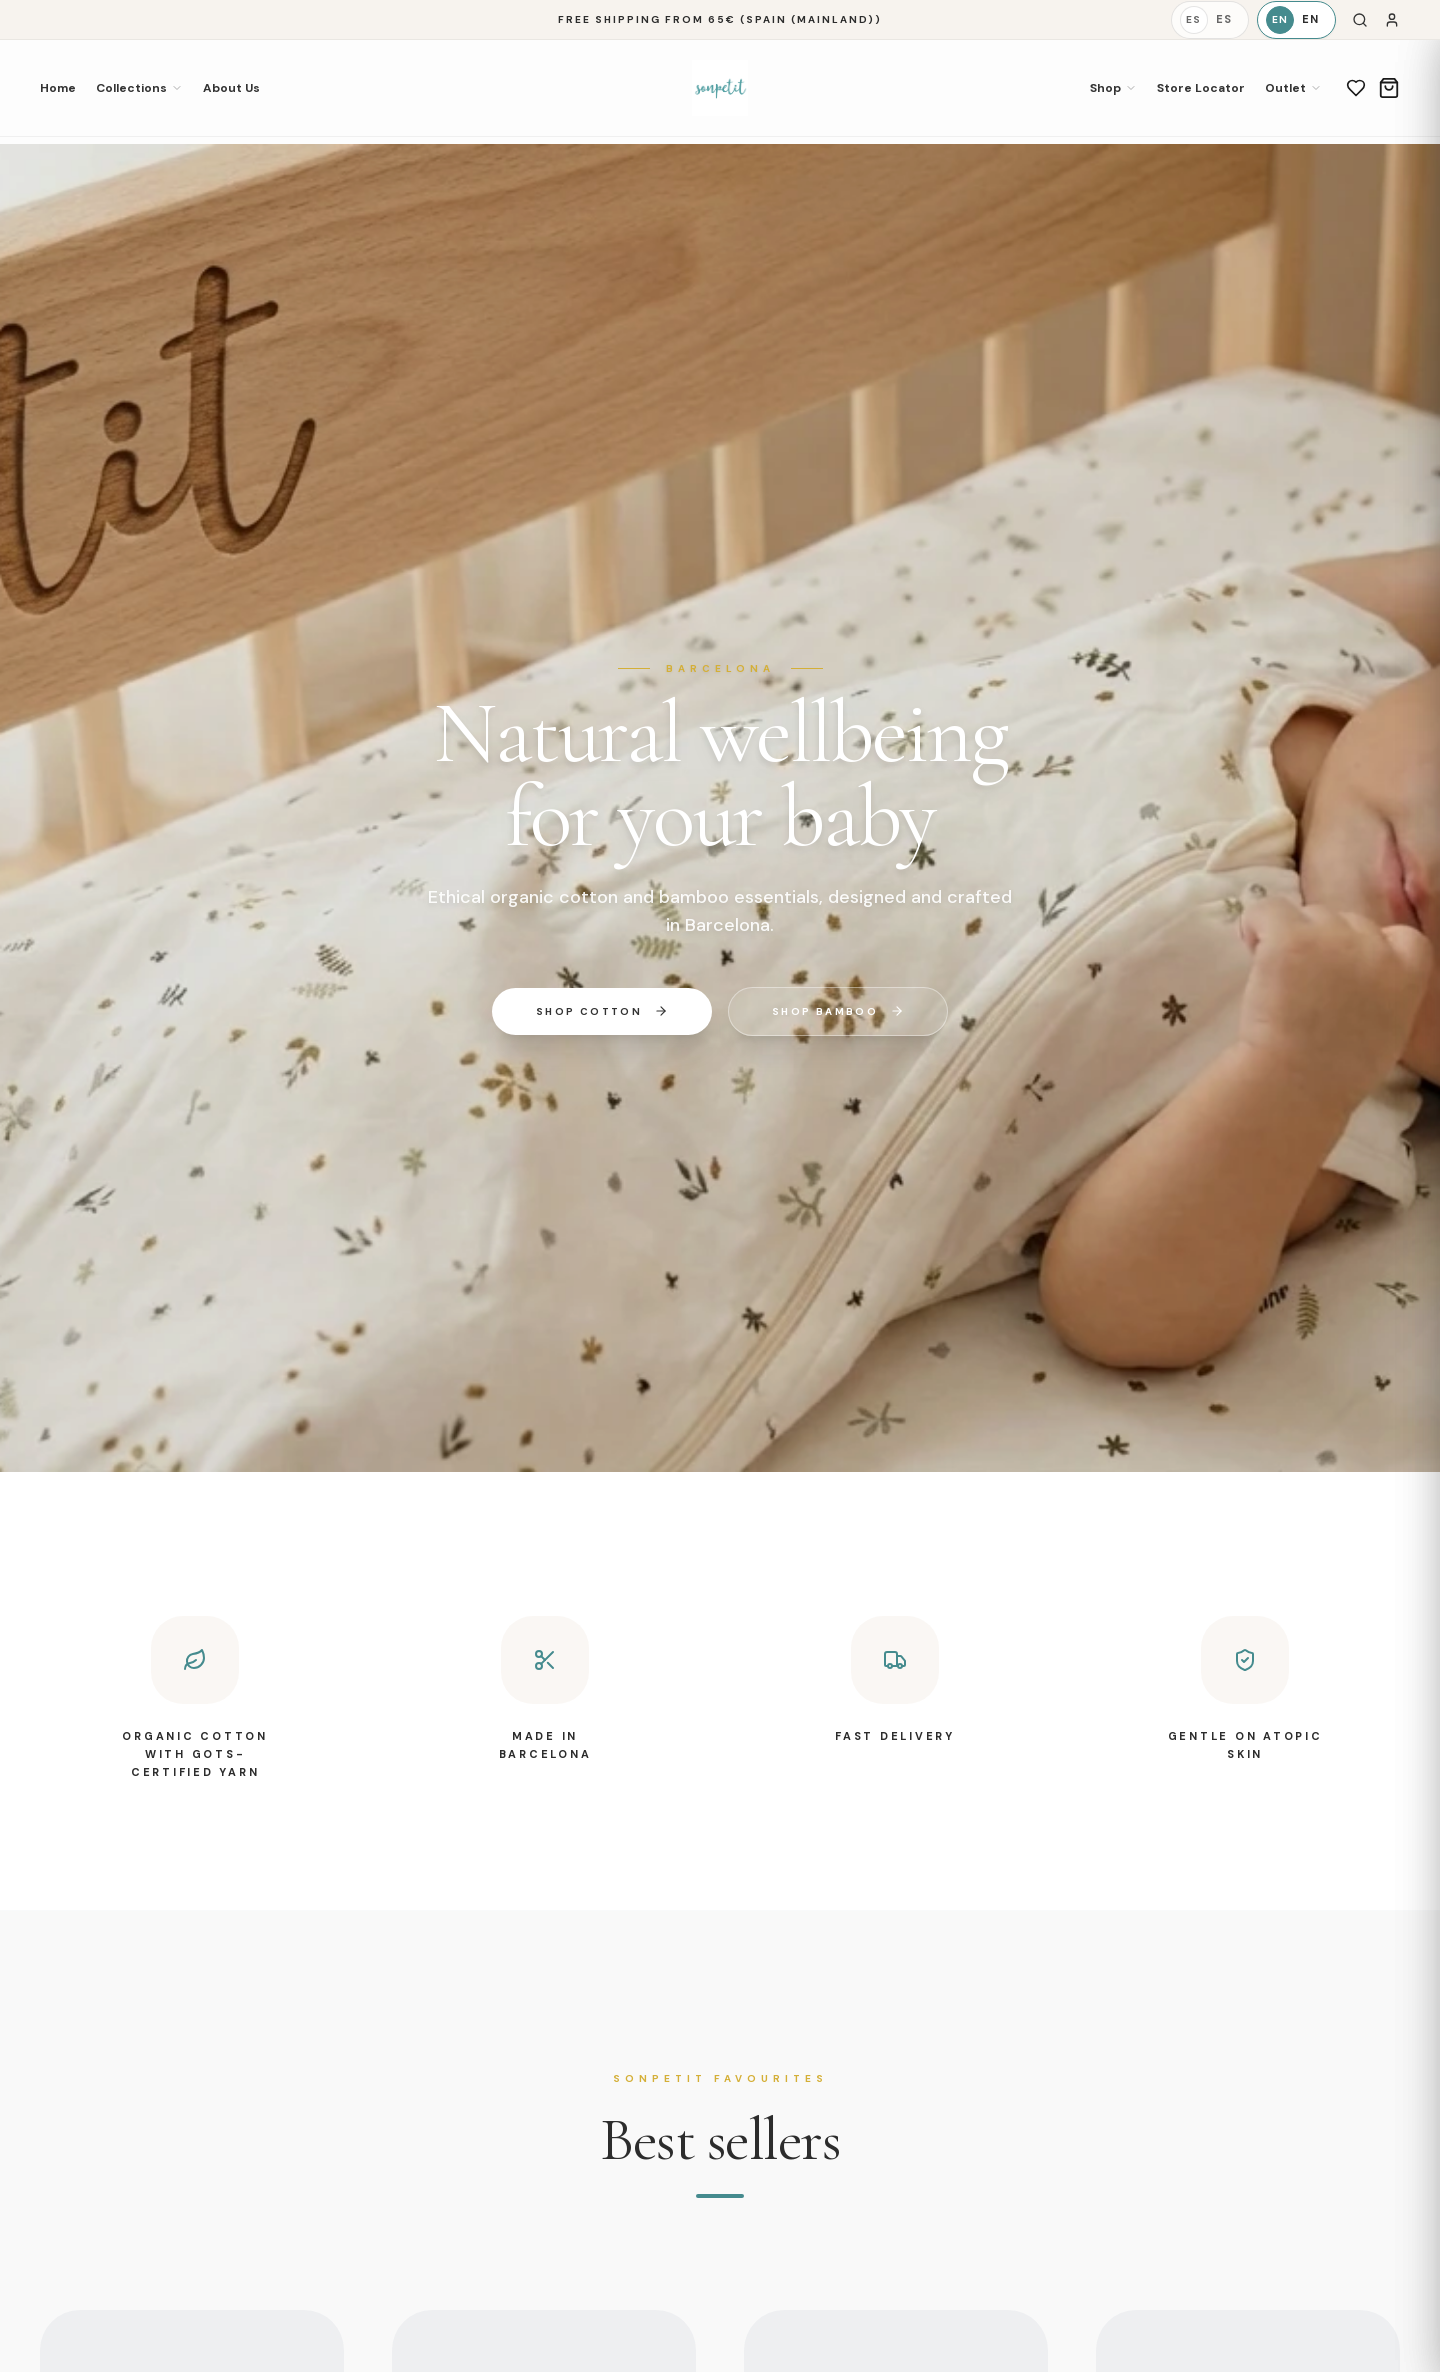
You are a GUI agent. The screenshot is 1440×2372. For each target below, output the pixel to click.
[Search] (1360, 20)
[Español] (1210, 20)
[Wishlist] (1356, 88)
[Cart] (1389, 88)
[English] (1296, 20)
